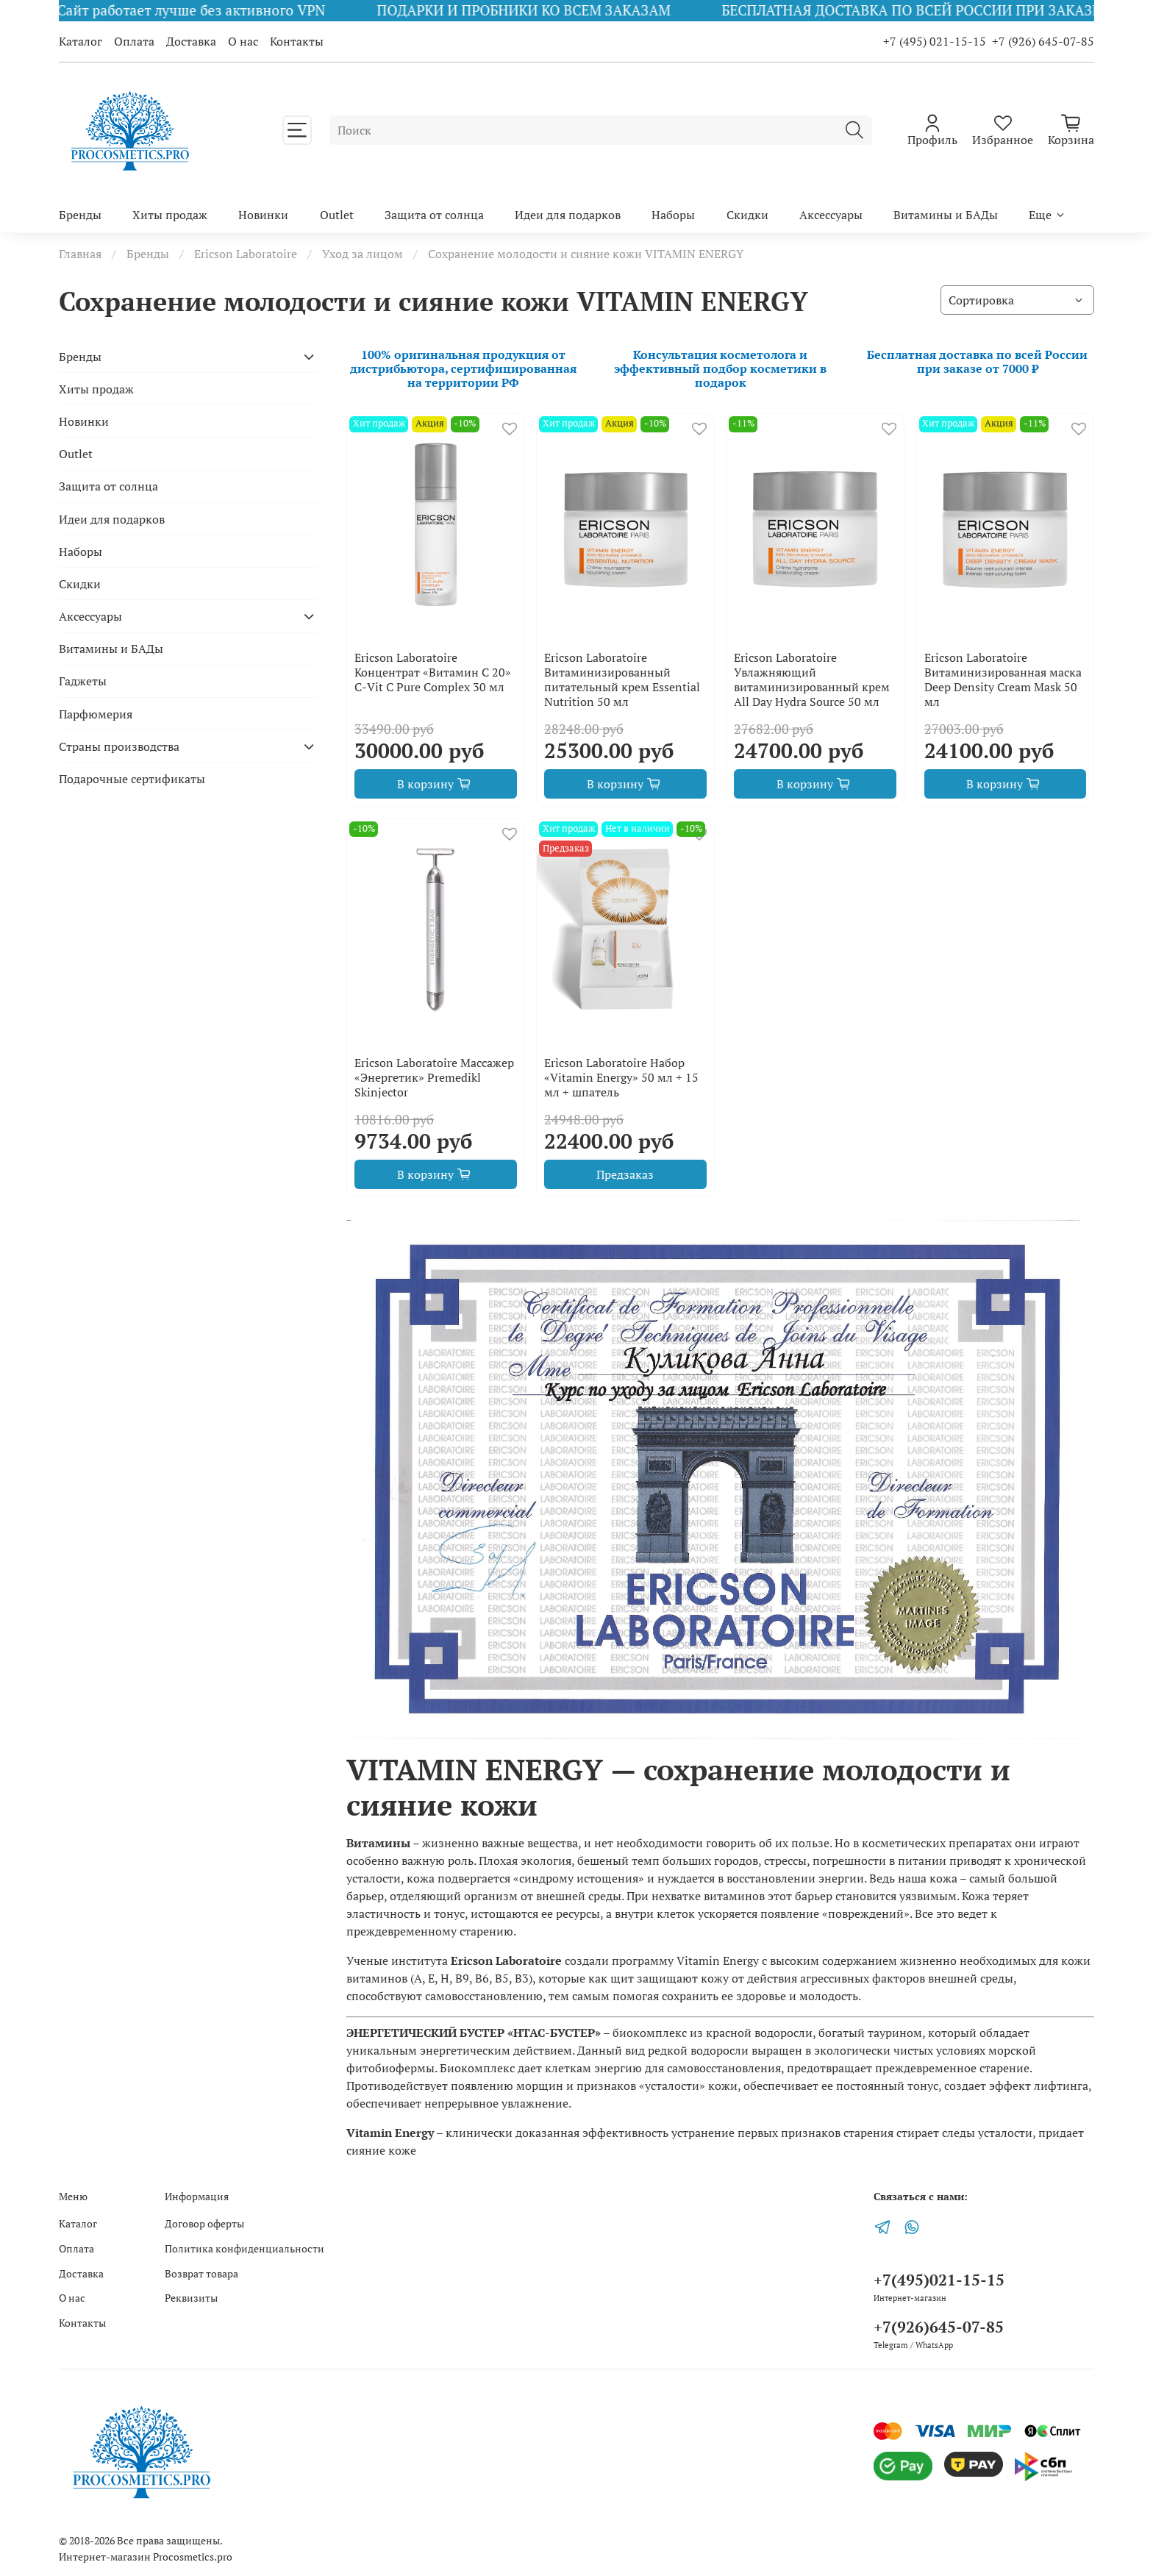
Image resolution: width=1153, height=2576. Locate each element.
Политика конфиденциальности (244, 2248)
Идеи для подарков (568, 215)
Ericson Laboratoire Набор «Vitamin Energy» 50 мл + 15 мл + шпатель (621, 1077)
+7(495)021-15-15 (939, 2279)
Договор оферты (204, 2223)
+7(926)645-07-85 (939, 2326)
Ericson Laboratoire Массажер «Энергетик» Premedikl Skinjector (434, 1077)
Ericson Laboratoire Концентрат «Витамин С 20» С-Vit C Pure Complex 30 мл (432, 672)
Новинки (263, 215)
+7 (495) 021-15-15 (934, 41)
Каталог (80, 41)
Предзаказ (625, 1174)
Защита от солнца (434, 215)
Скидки (747, 215)
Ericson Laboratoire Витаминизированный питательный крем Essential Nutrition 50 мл (622, 679)
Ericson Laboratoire (245, 254)
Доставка (191, 41)
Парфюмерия (95, 714)
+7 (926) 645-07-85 (1043, 41)
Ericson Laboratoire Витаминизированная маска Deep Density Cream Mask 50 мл (1003, 679)
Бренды (80, 215)
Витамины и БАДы (945, 215)
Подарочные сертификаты (132, 779)
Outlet (337, 215)
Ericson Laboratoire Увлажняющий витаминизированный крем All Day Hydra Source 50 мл (812, 679)
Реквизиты (191, 2298)
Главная (80, 254)
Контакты (297, 41)
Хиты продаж (169, 215)
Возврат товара (201, 2273)
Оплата (134, 41)
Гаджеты (83, 681)
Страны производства (119, 746)
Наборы (673, 215)
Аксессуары (831, 215)
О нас (243, 41)
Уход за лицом (362, 254)
